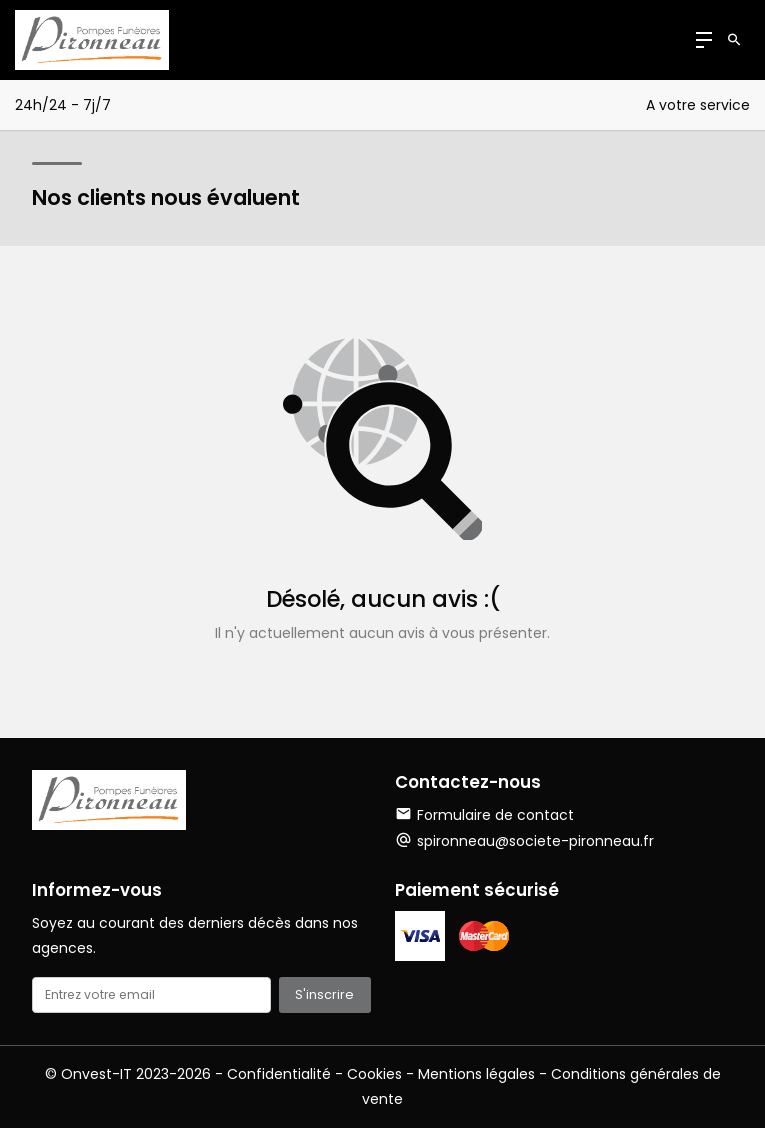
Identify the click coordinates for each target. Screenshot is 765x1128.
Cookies (374, 1074)
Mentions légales (476, 1074)
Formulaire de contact (484, 815)
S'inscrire (324, 994)
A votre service (698, 105)
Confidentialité (279, 1074)
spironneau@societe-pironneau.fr (535, 841)
